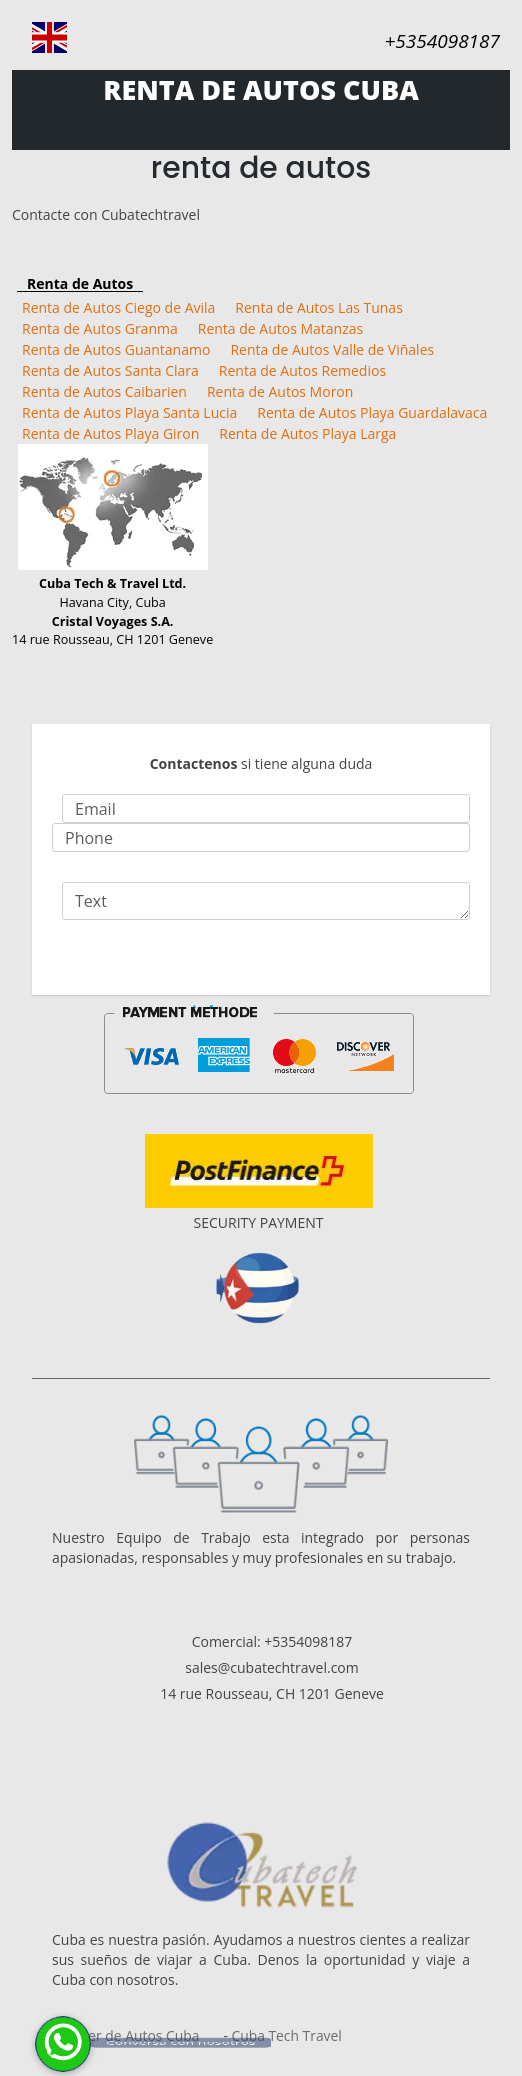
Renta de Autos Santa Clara (110, 370)
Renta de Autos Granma (100, 328)
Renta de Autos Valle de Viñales (332, 349)
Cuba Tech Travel (286, 2035)
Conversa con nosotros (181, 2042)
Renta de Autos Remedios (302, 370)
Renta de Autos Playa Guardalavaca (372, 412)
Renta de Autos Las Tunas (318, 307)
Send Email (261, 959)
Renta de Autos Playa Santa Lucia (129, 412)
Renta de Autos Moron (280, 391)
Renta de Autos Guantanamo (116, 349)
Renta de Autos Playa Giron (110, 433)
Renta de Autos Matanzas (280, 328)
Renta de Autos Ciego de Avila (118, 307)
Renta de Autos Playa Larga (307, 433)
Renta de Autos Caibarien (104, 391)
